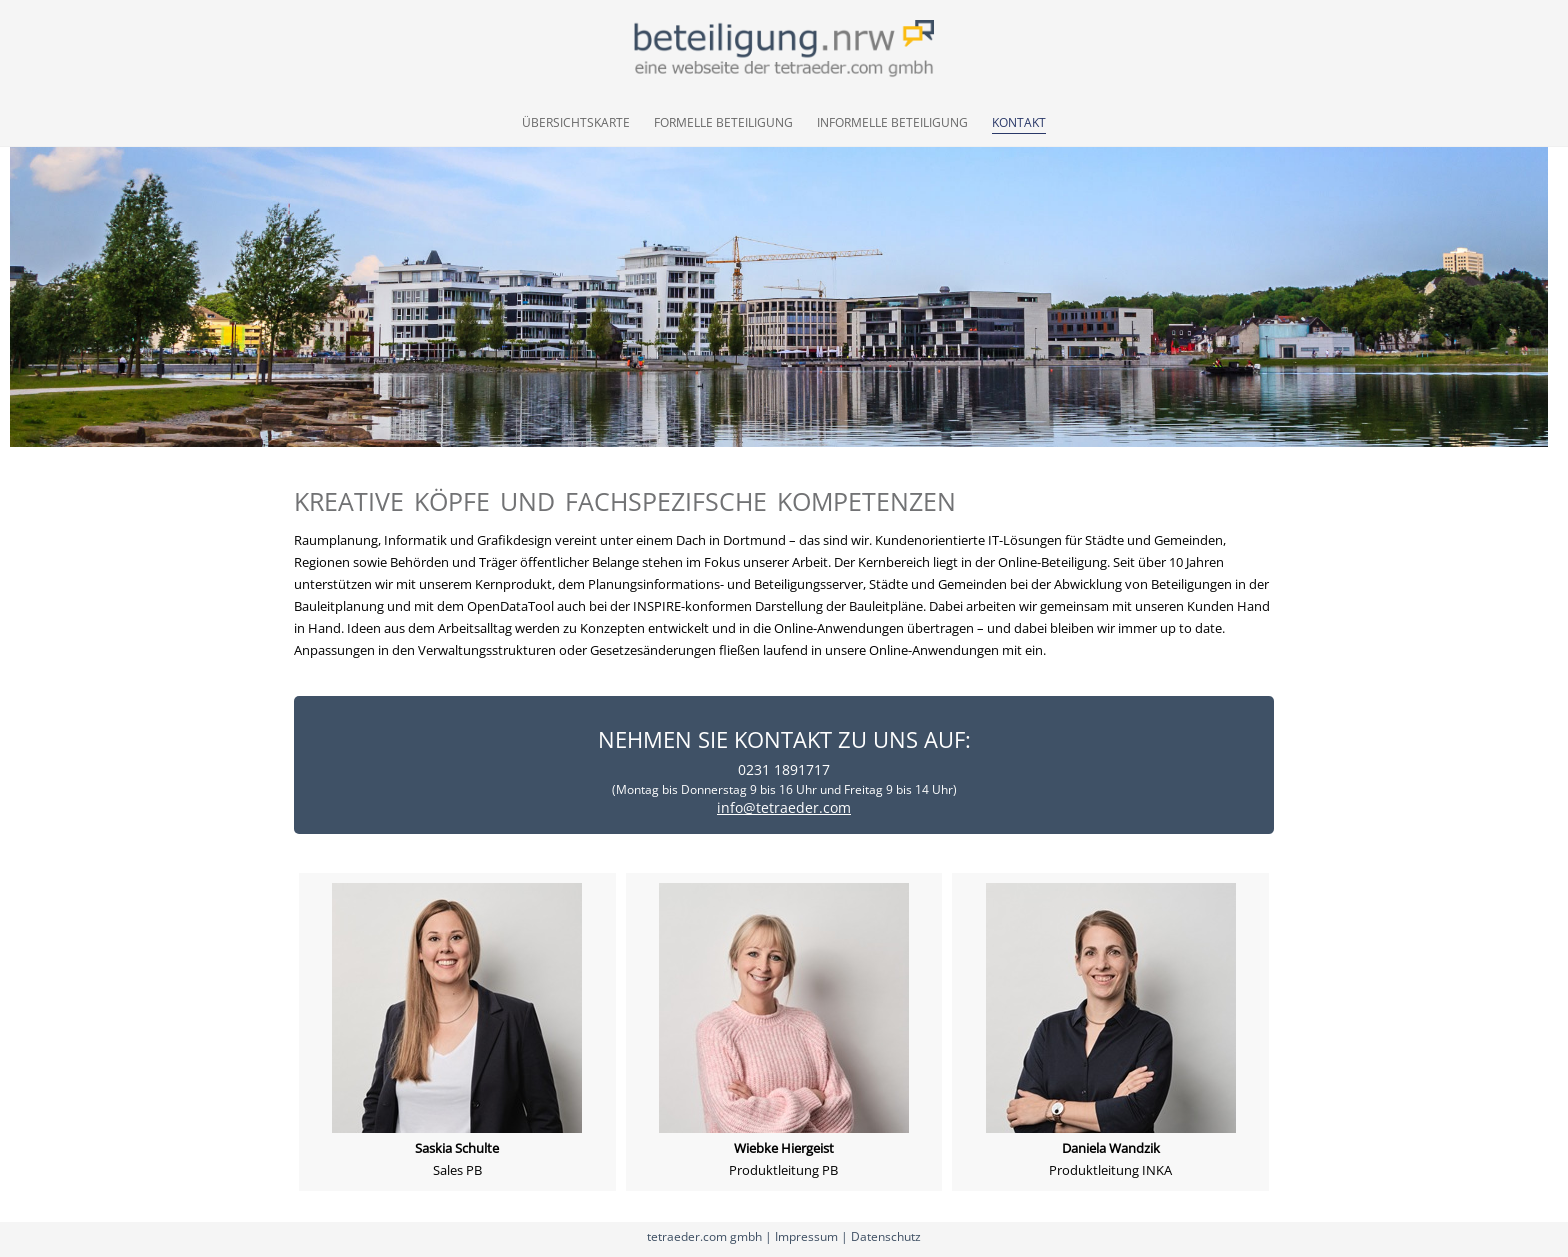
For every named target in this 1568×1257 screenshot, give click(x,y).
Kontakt (1019, 122)
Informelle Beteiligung (892, 122)
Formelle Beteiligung (723, 122)
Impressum (806, 1236)
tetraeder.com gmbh (704, 1236)
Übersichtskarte (576, 122)
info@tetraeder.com (784, 807)
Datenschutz (886, 1236)
